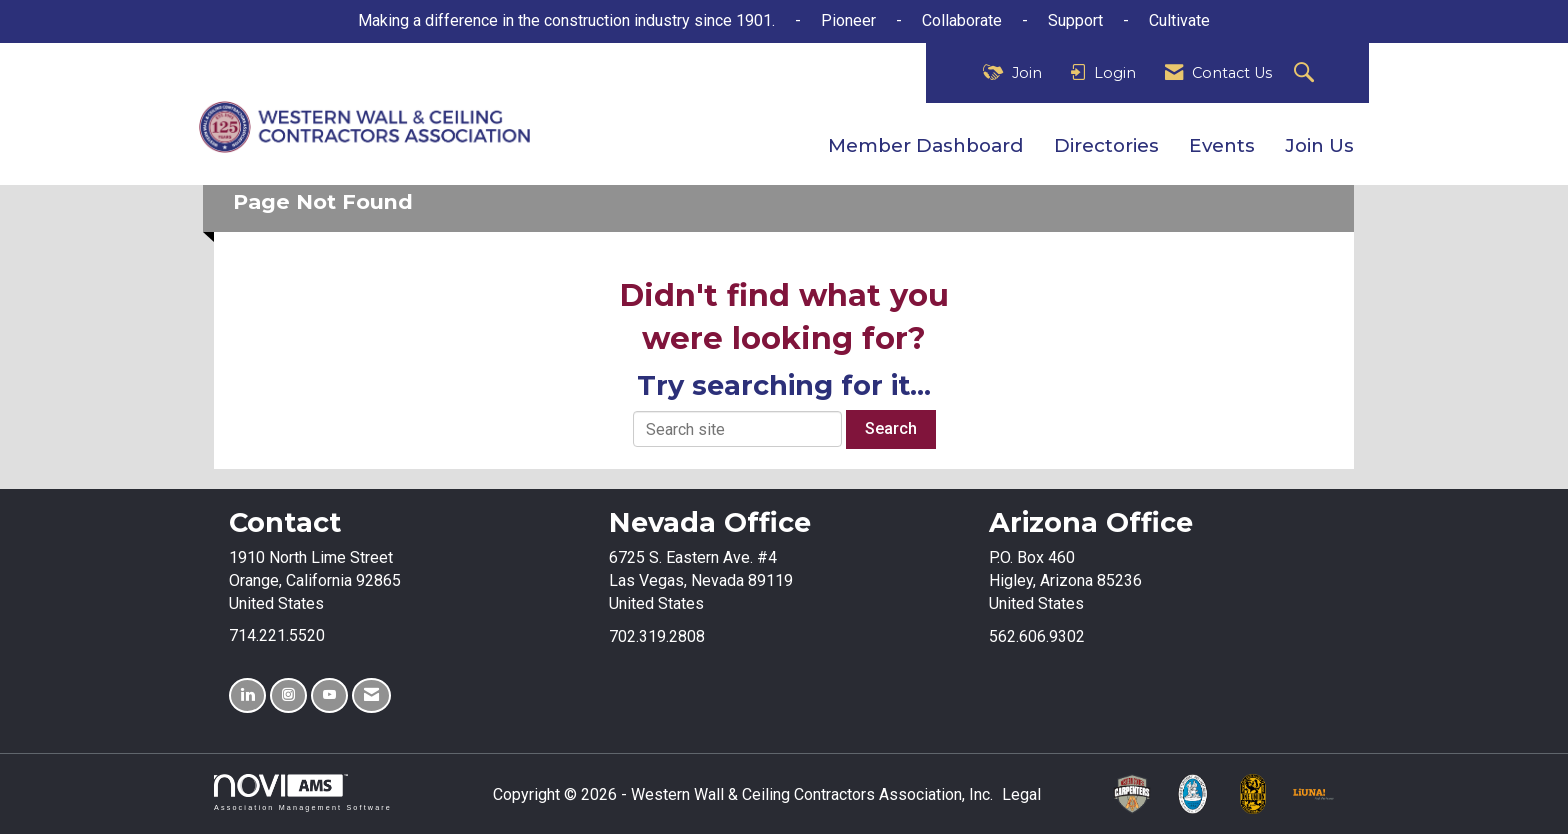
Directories (1106, 145)
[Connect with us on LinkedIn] (247, 695)
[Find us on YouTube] (329, 695)
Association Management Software (303, 792)
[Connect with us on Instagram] (288, 695)
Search (891, 428)
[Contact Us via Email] (371, 695)
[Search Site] (1306, 73)
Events (1222, 145)
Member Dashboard (926, 145)
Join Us (1319, 145)
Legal (1021, 794)
